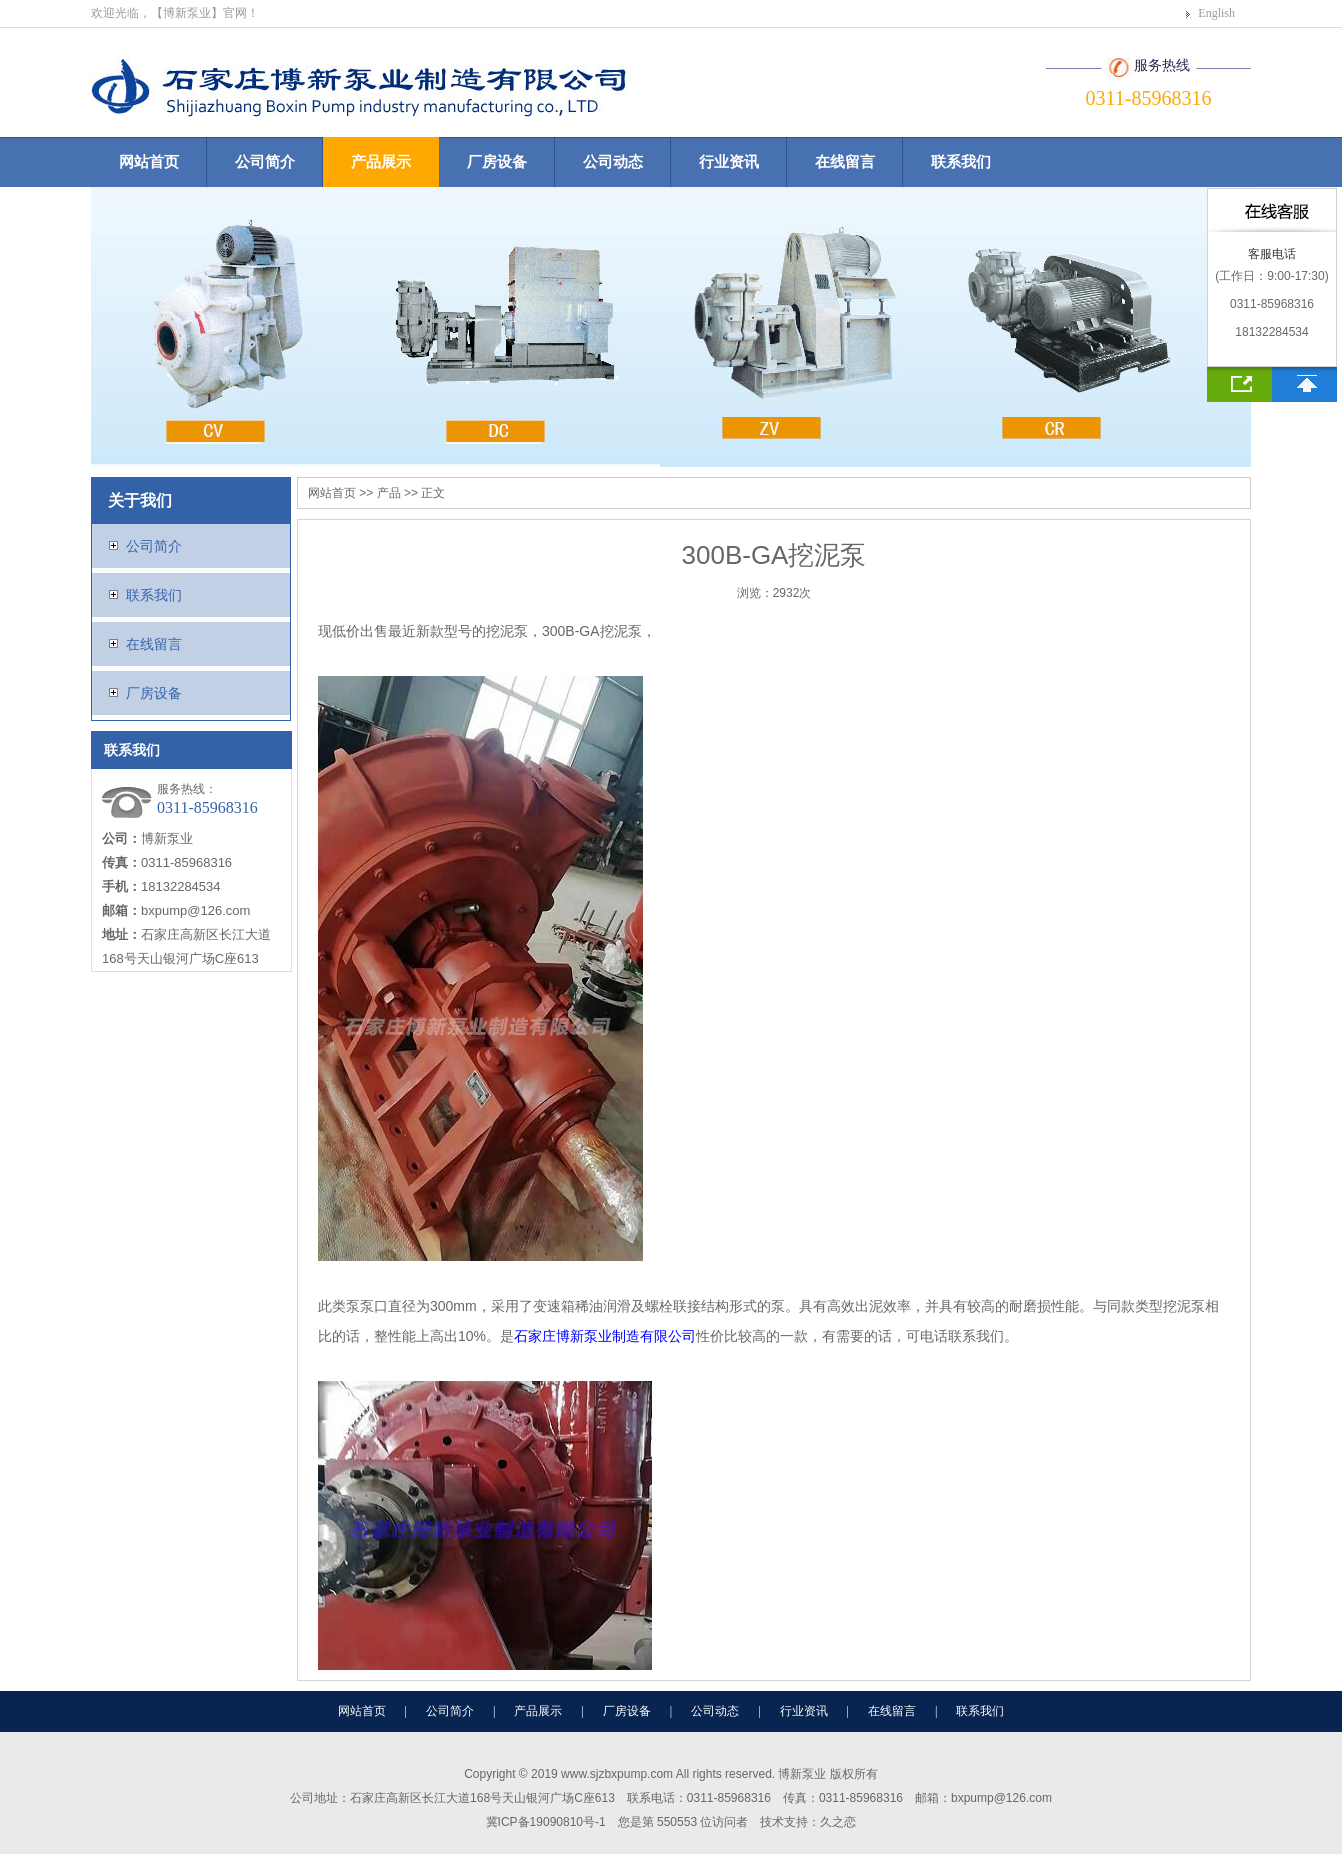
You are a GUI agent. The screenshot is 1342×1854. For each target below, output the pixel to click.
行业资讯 (729, 161)
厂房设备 (497, 161)
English (1216, 13)
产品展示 (381, 161)
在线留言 (845, 161)
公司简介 (265, 161)
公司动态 (613, 161)
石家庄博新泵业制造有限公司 (605, 1336)
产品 (389, 493)
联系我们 (961, 161)
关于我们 (140, 500)
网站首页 (149, 161)
